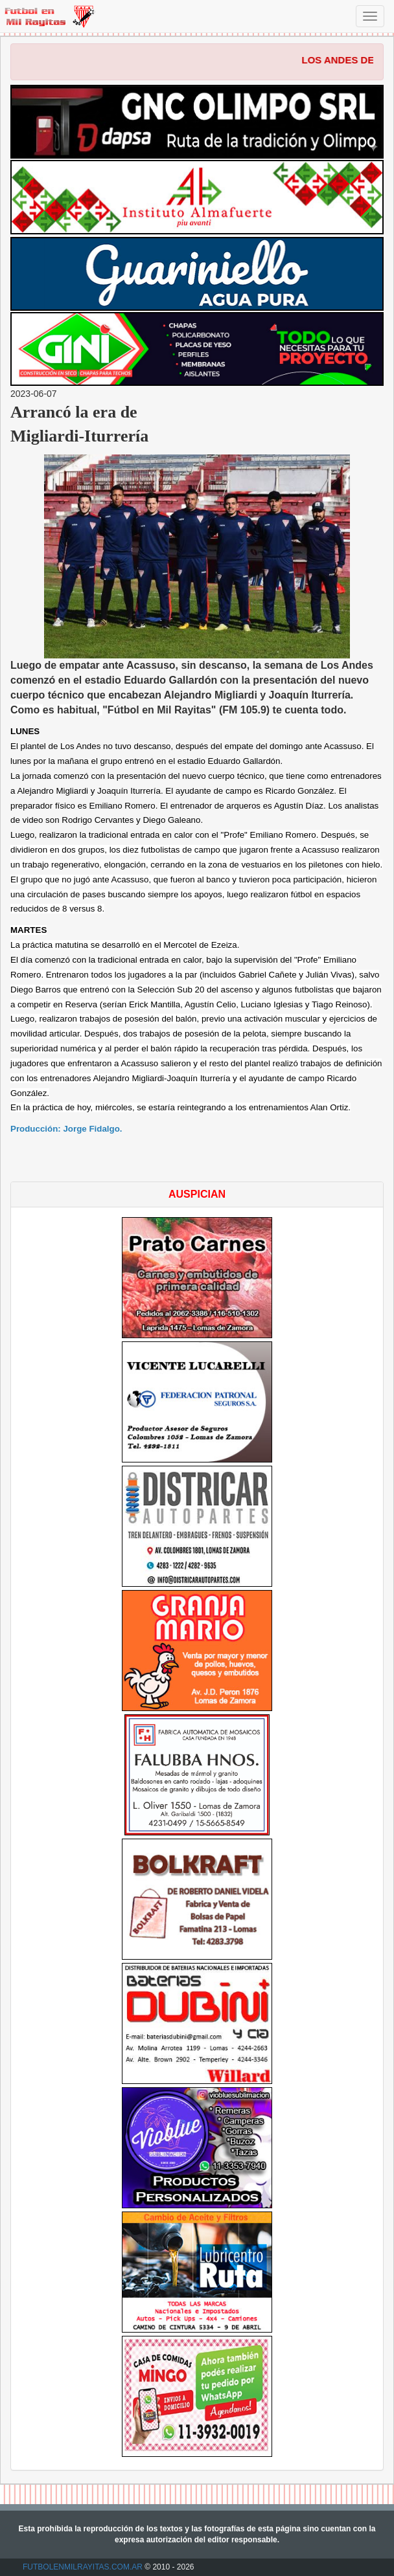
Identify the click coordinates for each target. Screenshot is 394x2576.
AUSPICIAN (197, 1194)
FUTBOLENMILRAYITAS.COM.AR (83, 2566)
